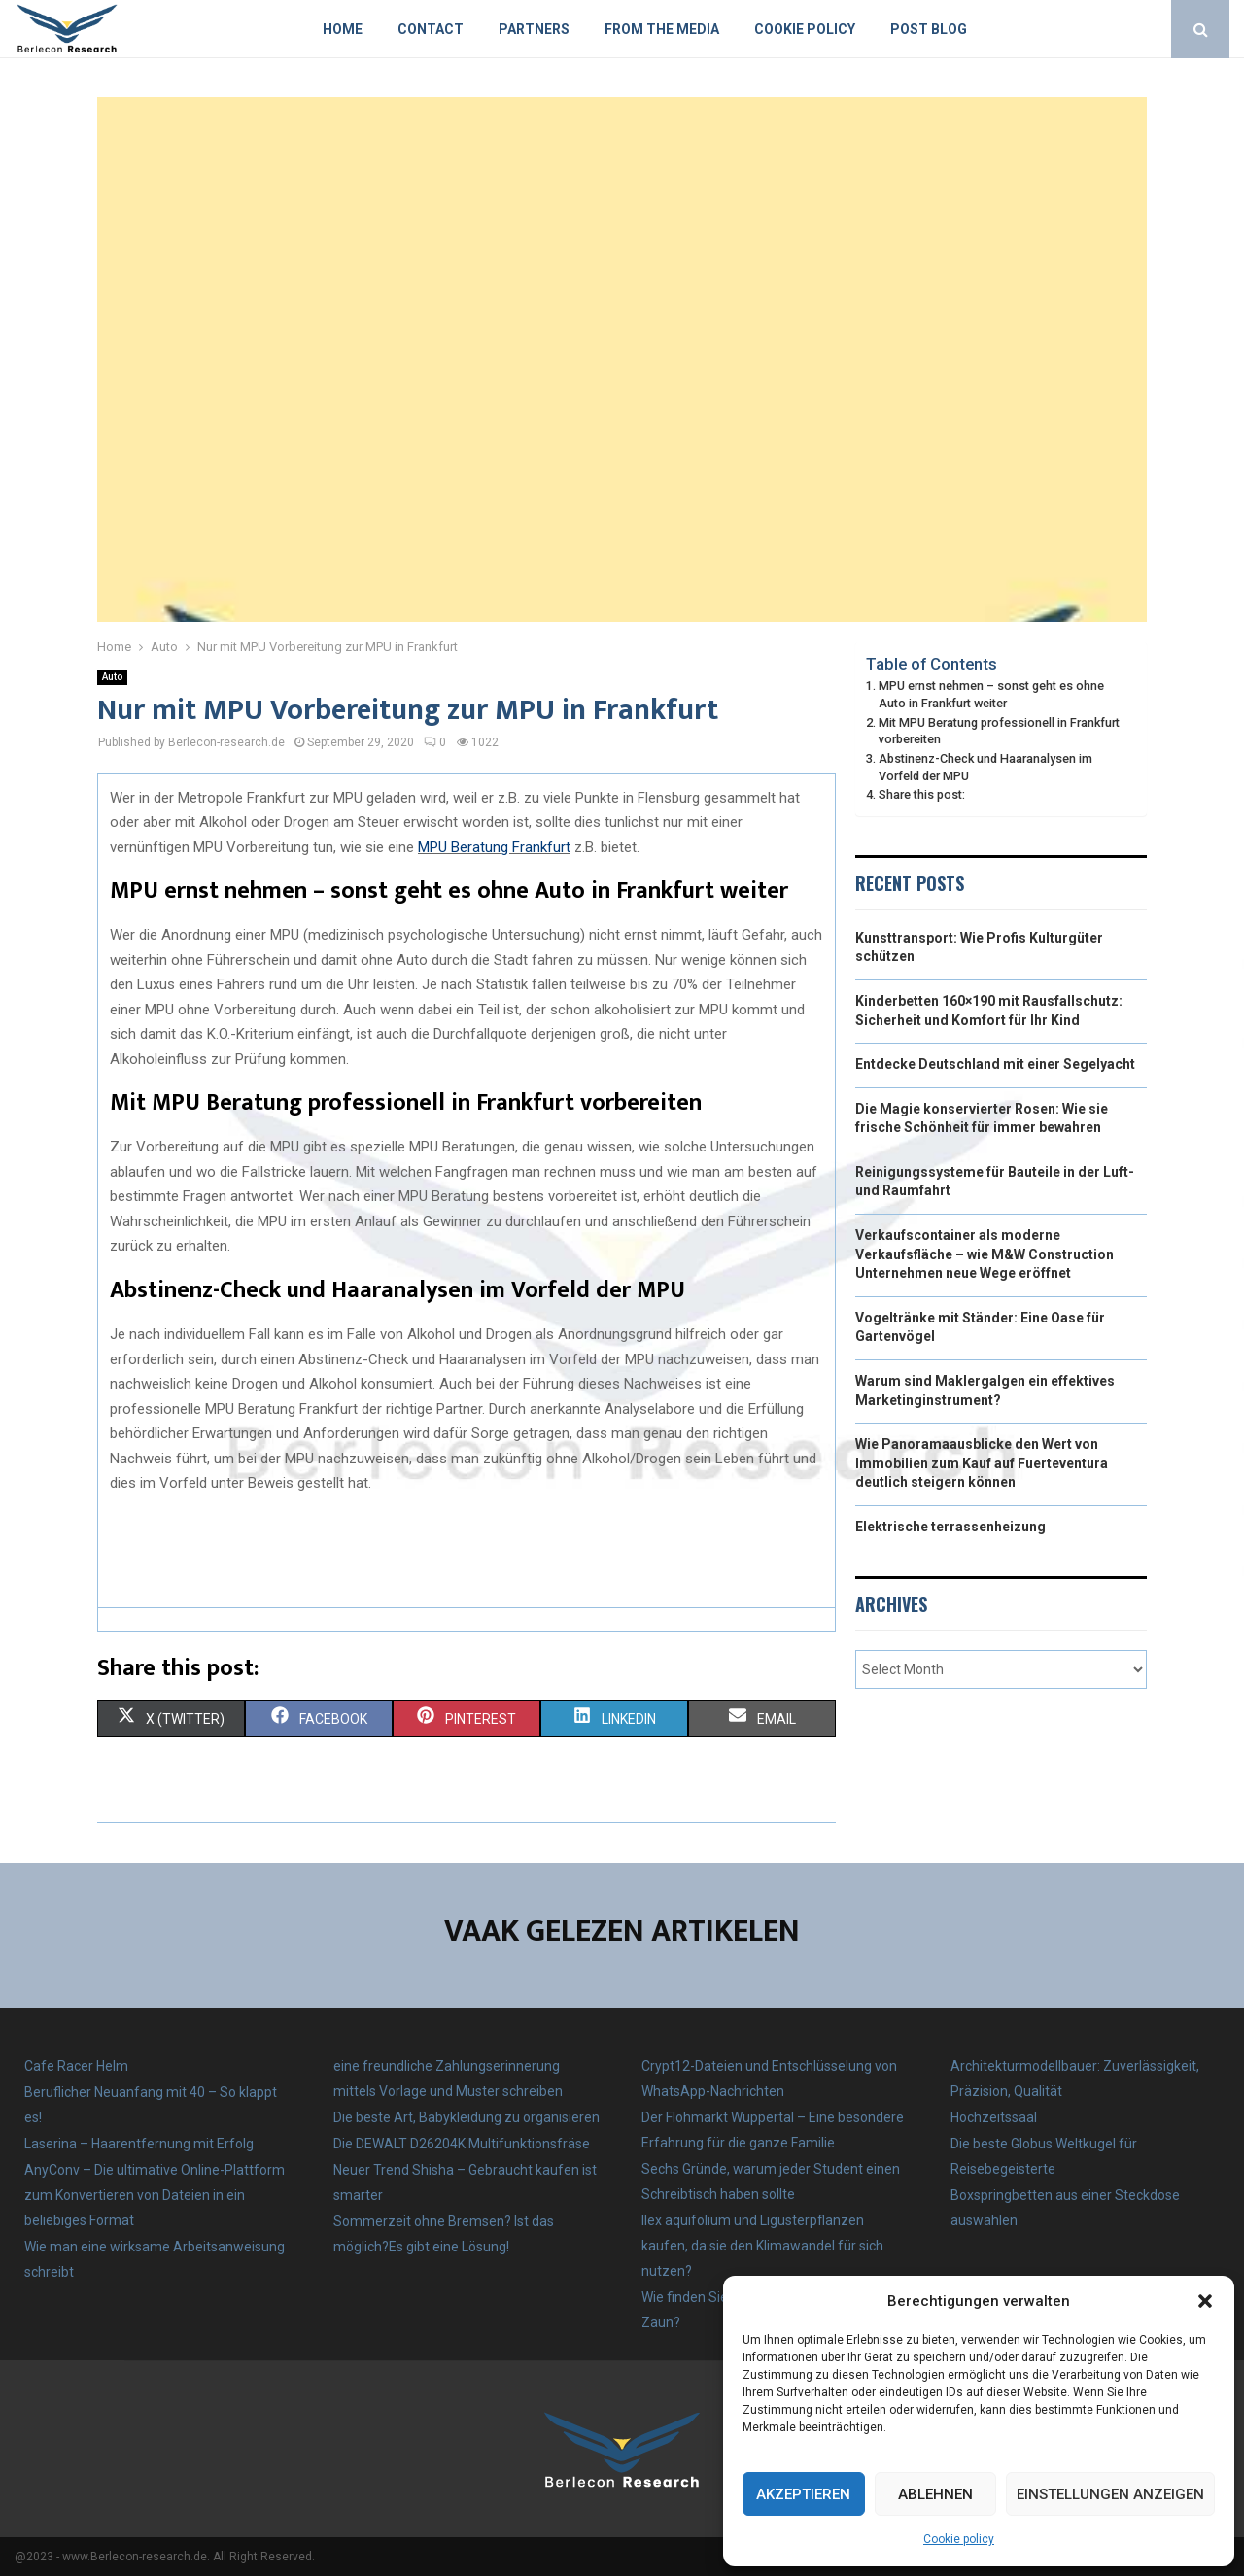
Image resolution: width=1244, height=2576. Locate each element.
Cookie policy (958, 2539)
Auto (112, 676)
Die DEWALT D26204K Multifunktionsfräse (461, 2143)
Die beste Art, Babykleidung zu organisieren (466, 2117)
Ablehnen (935, 2494)
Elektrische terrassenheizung (950, 1526)
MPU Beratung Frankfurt (494, 847)
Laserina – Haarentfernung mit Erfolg (139, 2143)
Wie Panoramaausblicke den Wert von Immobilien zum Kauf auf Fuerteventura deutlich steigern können (981, 1463)
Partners (534, 29)
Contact (430, 29)
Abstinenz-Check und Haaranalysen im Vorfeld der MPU (985, 767)
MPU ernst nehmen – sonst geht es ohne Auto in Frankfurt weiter (991, 694)
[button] (1205, 2301)
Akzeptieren (803, 2494)
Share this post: (922, 794)
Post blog (928, 29)
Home (343, 29)
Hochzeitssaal (993, 2117)
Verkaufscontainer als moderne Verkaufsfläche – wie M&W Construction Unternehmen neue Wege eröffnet (984, 1254)
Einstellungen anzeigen (1110, 2494)
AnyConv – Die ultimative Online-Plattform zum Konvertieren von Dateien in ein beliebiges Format (154, 2195)
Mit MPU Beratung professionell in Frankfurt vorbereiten (999, 731)
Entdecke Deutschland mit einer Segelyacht (995, 1064)
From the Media (662, 29)
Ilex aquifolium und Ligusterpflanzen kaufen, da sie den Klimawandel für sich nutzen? (762, 2246)
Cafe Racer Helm (76, 2066)
